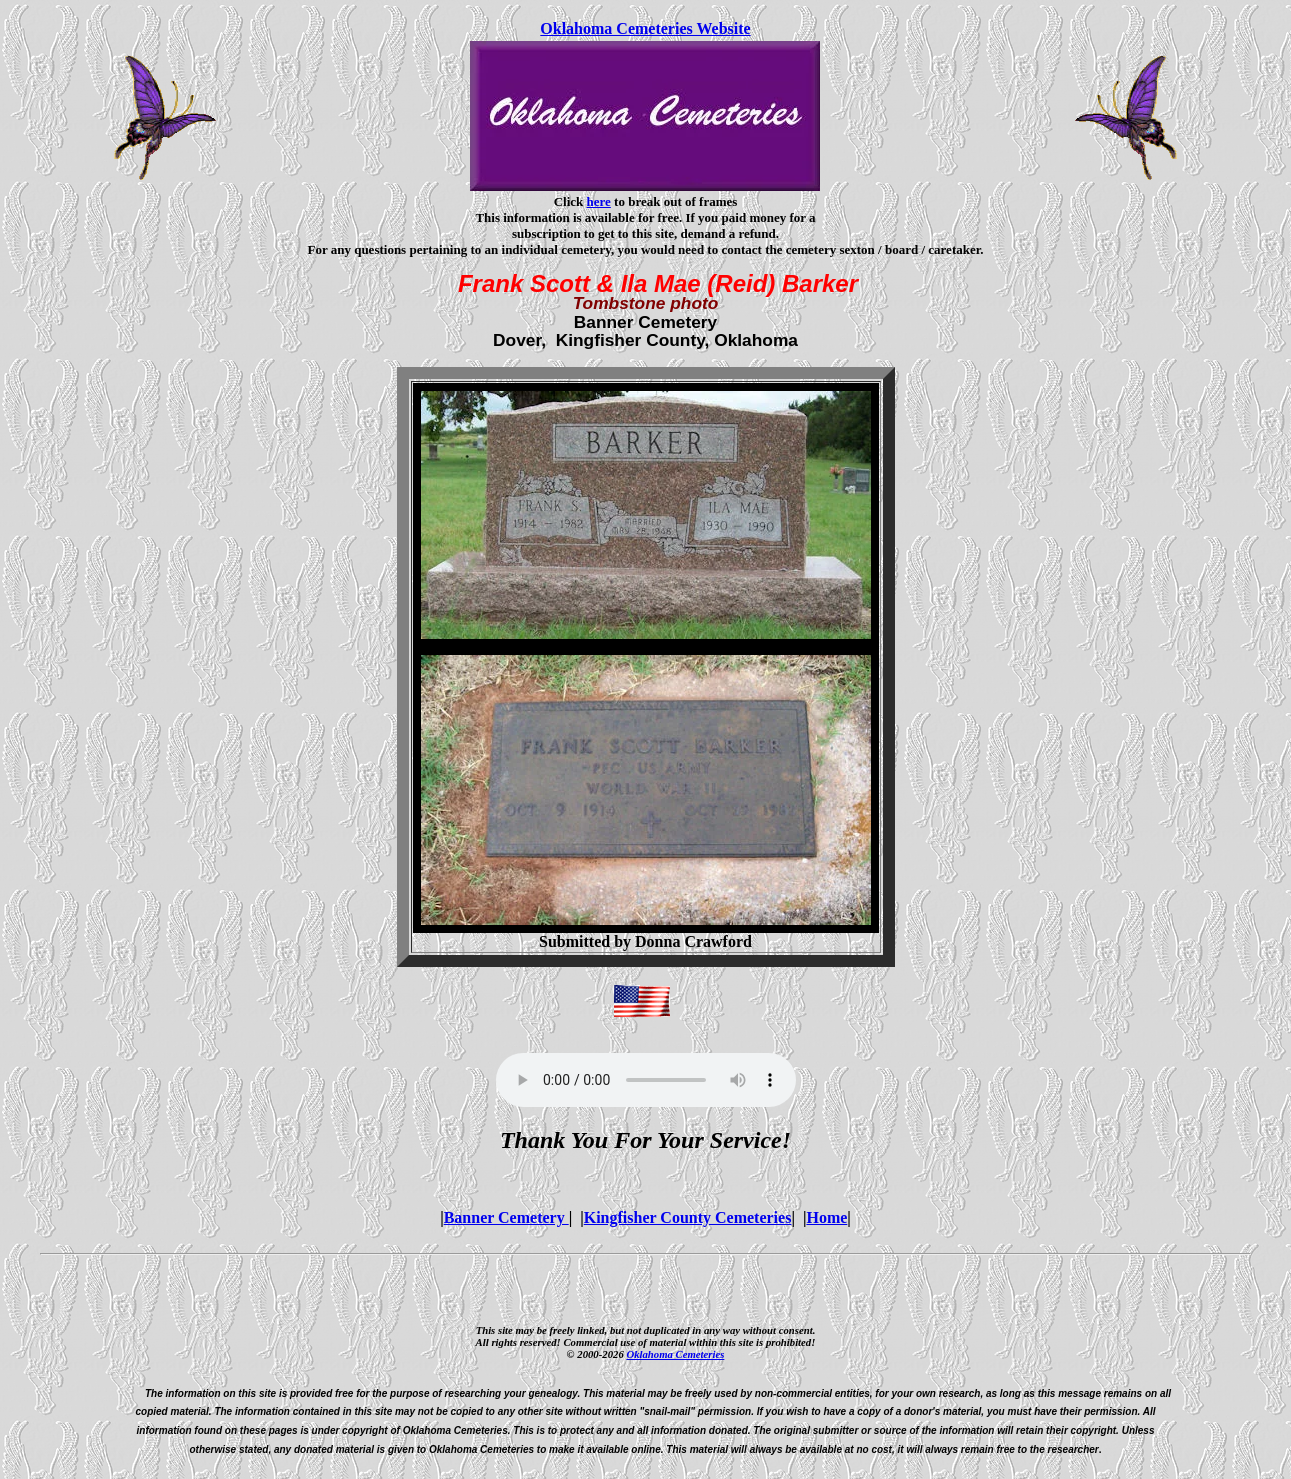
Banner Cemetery (506, 1217)
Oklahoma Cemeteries (675, 1354)
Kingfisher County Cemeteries (688, 1217)
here (599, 201)
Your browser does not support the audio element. (646, 1080)
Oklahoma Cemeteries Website (645, 28)
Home (826, 1217)
